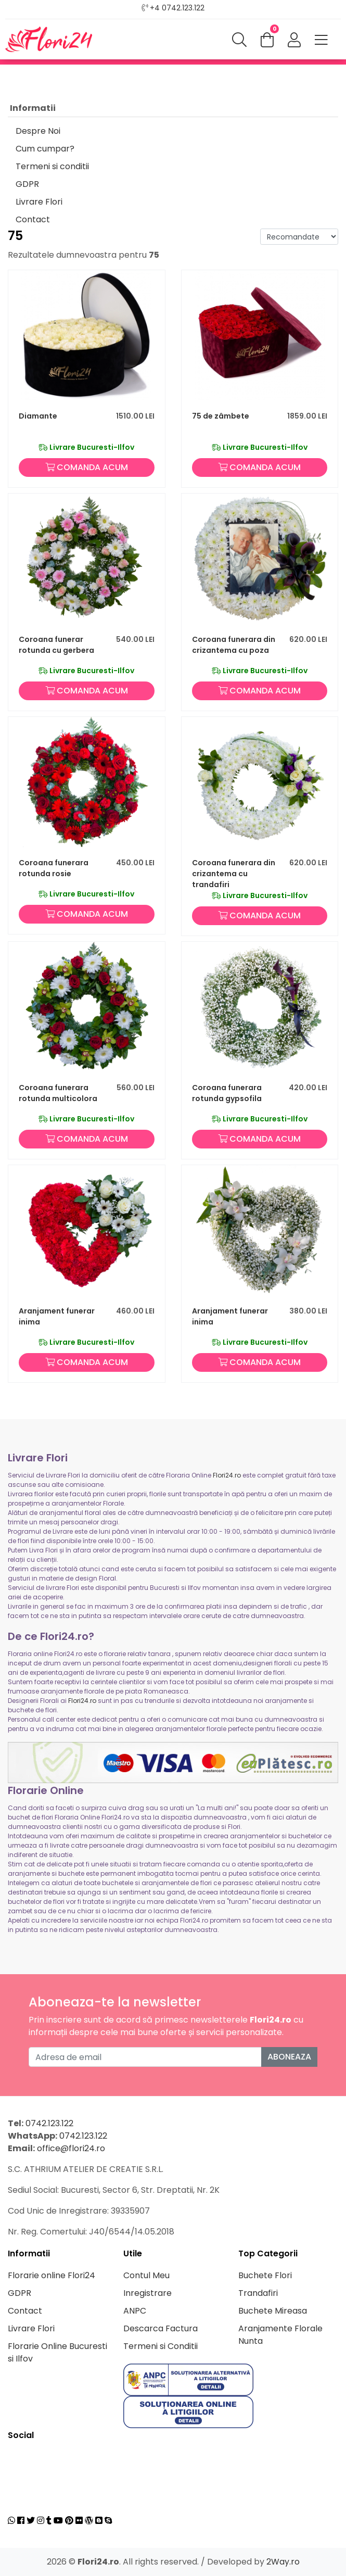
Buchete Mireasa (272, 2311)
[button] (294, 40)
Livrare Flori (39, 202)
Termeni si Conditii (160, 2346)
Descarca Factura (160, 2328)
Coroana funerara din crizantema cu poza (233, 644)
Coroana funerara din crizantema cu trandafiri (233, 873)
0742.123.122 (49, 2123)
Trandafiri (258, 2293)
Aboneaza (289, 2057)
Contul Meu (146, 2275)
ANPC (134, 2311)
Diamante (38, 416)
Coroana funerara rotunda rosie (53, 868)
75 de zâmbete (220, 416)
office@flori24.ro (71, 2148)
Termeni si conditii (52, 166)
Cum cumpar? (45, 149)
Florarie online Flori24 (51, 2275)
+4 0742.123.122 (177, 8)
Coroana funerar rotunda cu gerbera (56, 644)
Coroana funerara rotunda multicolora (58, 1093)
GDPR (27, 184)
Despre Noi (38, 131)
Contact (33, 219)
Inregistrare (147, 2293)
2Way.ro (283, 2562)
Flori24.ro (227, 1475)
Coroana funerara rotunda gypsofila (227, 1093)
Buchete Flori (265, 2275)
